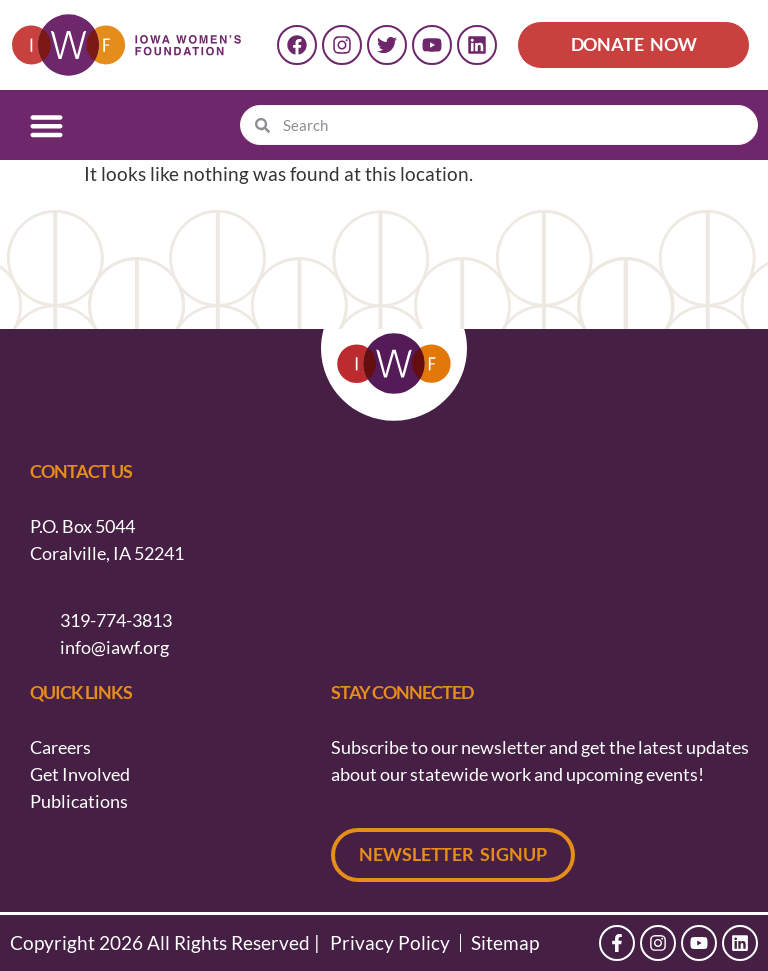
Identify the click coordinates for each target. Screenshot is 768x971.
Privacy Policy (390, 943)
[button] (46, 125)
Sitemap (505, 943)
